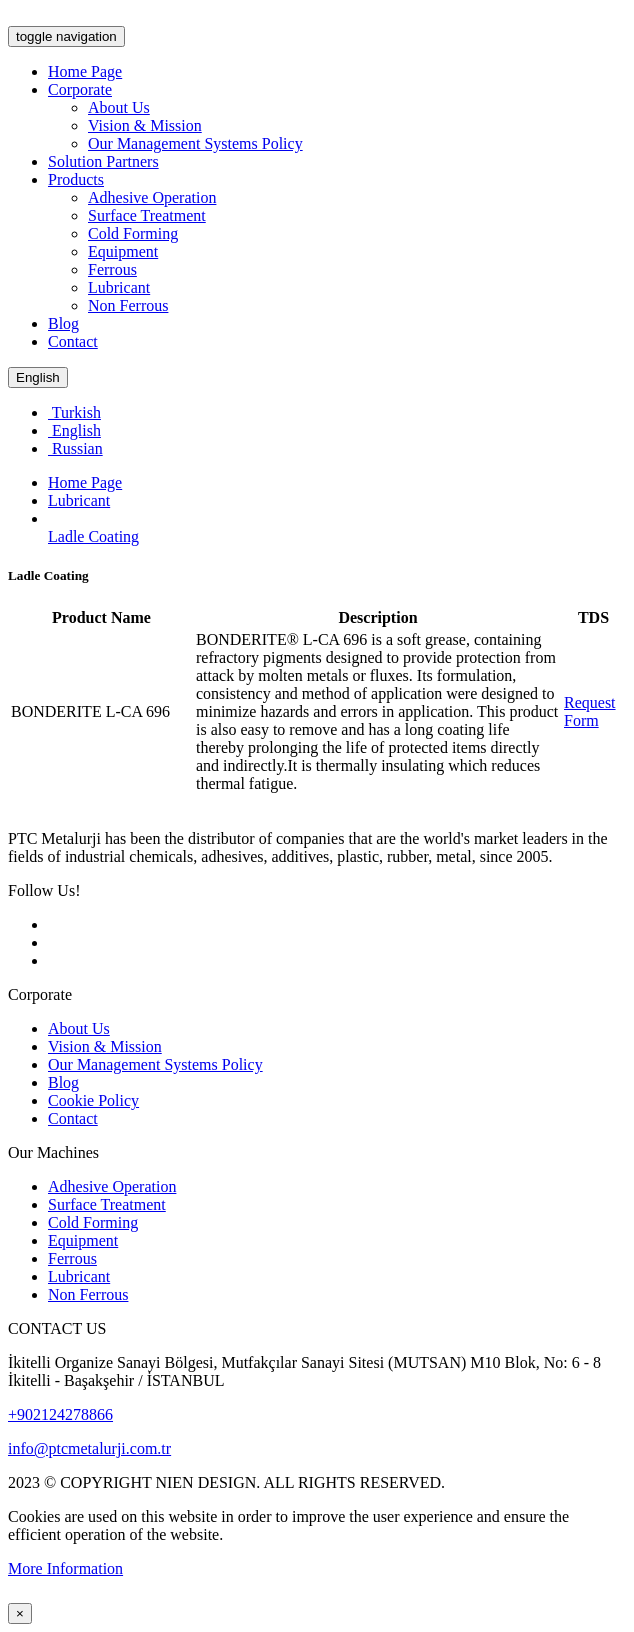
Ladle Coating (93, 536)
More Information (65, 1568)
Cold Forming (133, 233)
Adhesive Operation (152, 197)
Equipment (123, 251)
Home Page (85, 71)
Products (76, 179)
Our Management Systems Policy (195, 143)
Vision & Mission (145, 125)
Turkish (74, 412)
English (38, 377)
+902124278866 (60, 1414)
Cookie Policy (93, 1100)
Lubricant (119, 287)
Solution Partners (103, 161)
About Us (119, 107)
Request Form (590, 711)
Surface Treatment (147, 215)
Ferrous (112, 269)
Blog (63, 323)
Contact (73, 341)
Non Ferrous (128, 305)
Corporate (80, 89)
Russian (75, 448)
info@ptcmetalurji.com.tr (89, 1448)
